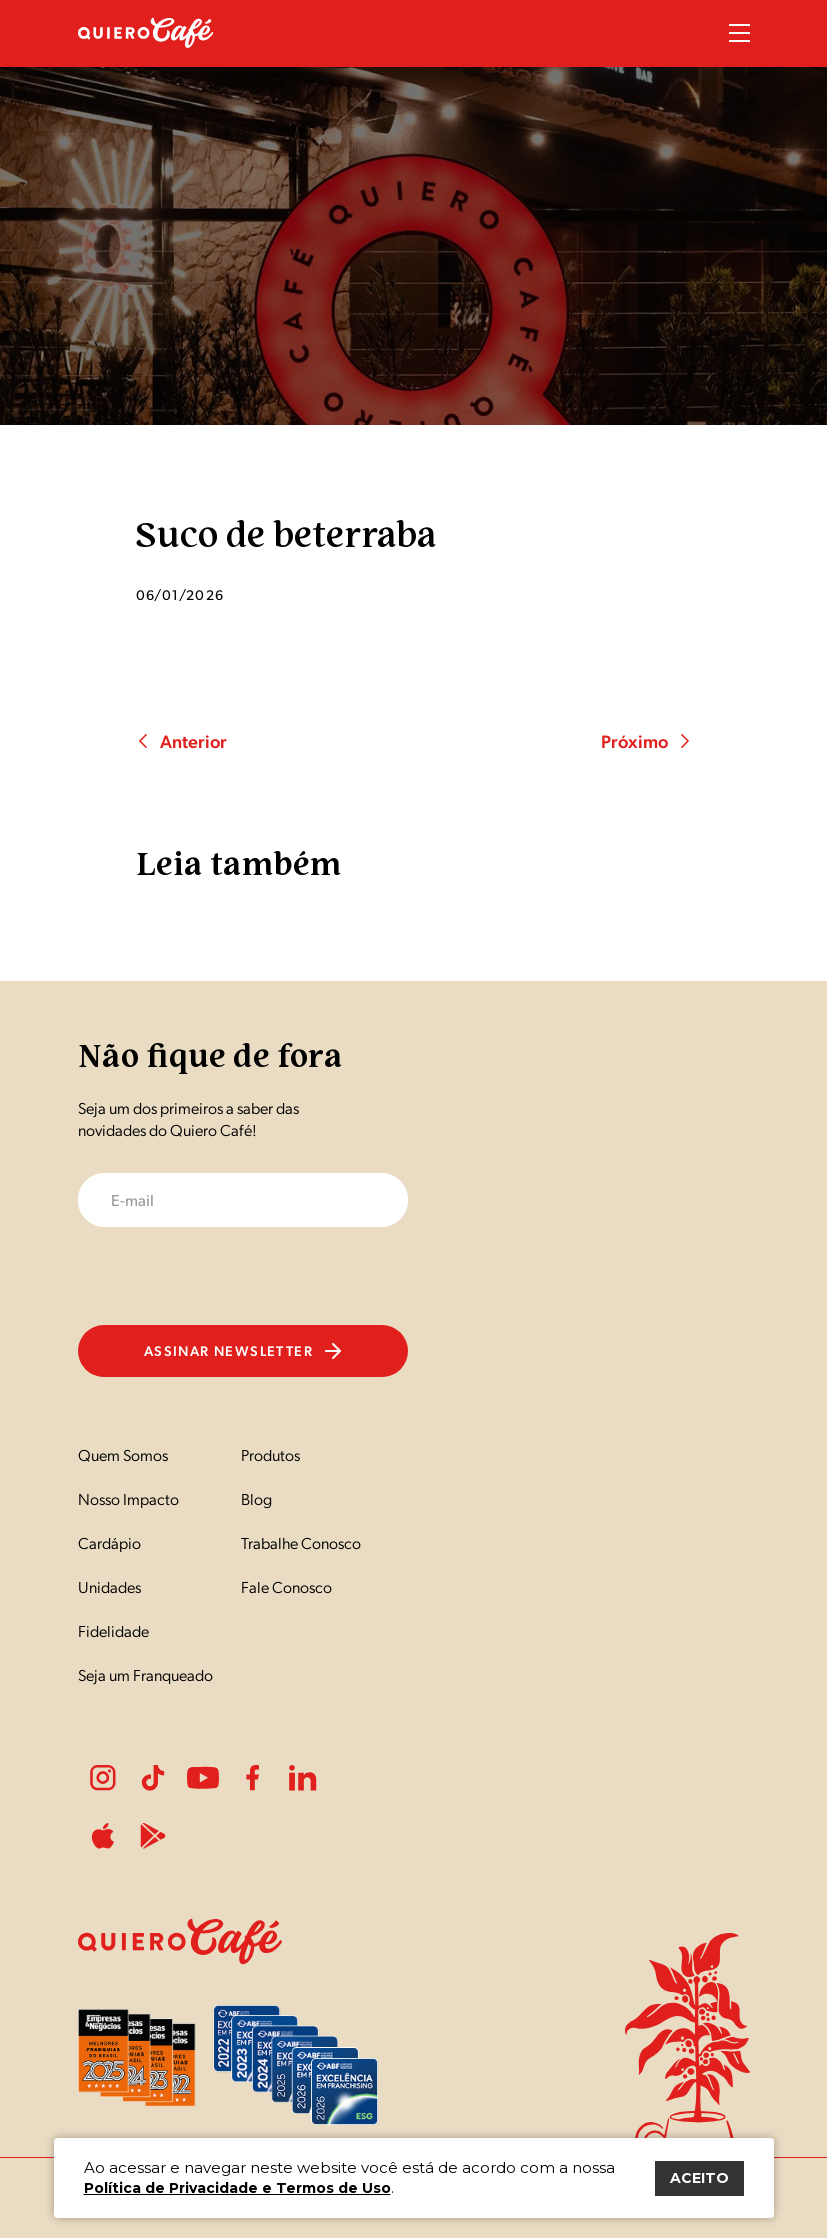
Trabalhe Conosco (301, 1542)
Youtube (203, 1778)
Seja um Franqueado (145, 1674)
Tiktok (153, 1778)
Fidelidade (113, 1630)
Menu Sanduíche (739, 33)
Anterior (181, 740)
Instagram (103, 1778)
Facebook (253, 1778)
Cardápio (109, 1542)
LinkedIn (303, 1778)
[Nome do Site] (146, 58)
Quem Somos (123, 1454)
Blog (256, 1498)
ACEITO (699, 2178)
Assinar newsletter (242, 1350)
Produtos (270, 1454)
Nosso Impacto (128, 1498)
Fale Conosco (286, 1586)
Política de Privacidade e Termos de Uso (237, 2188)
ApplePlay (103, 1836)
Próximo (646, 740)
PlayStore (153, 1836)
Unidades (109, 1586)
